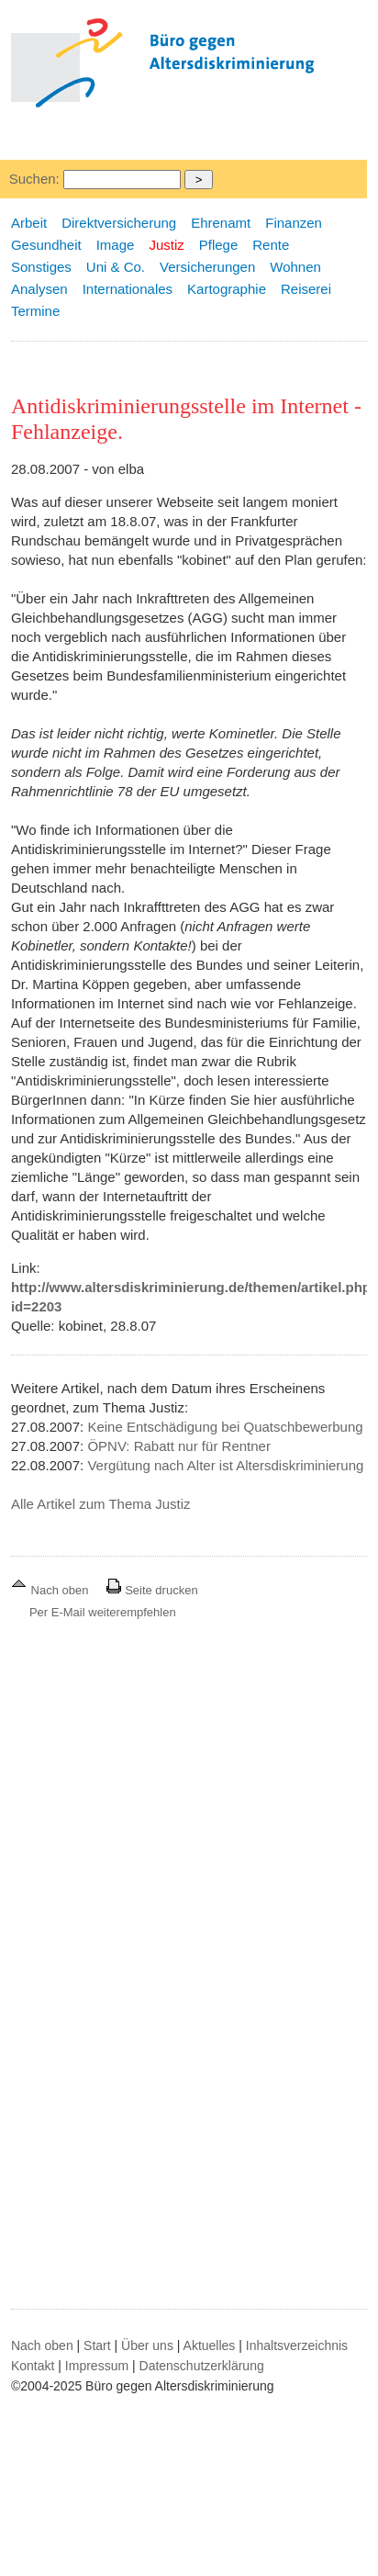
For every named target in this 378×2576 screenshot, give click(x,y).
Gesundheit (46, 245)
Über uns (147, 2345)
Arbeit (29, 223)
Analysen (39, 289)
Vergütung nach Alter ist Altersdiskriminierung (225, 1465)
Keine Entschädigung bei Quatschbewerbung (224, 1426)
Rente (270, 245)
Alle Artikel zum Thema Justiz (101, 1504)
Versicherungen (207, 267)
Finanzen (293, 223)
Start (97, 2345)
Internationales (127, 289)
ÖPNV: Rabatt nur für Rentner (179, 1446)
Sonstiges (41, 267)
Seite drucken (152, 1590)
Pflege (219, 245)
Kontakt (32, 2365)
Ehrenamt (220, 223)
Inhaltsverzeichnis (297, 2345)
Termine (35, 311)
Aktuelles (209, 2345)
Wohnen (295, 267)
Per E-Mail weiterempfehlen (102, 1612)
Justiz (166, 245)
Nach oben (51, 1590)
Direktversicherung (118, 223)
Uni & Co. (115, 267)
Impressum (96, 2365)
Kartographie (226, 289)
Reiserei (306, 289)
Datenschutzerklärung (201, 2365)
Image (115, 245)
